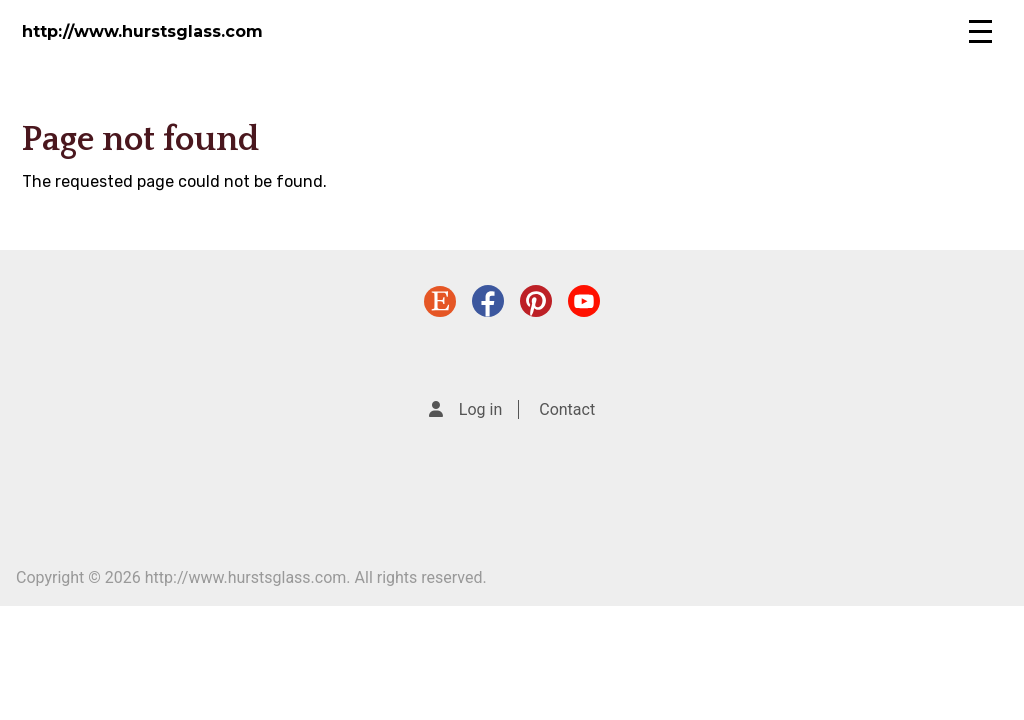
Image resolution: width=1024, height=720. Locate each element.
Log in (480, 409)
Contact (567, 409)
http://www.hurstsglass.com (142, 31)
